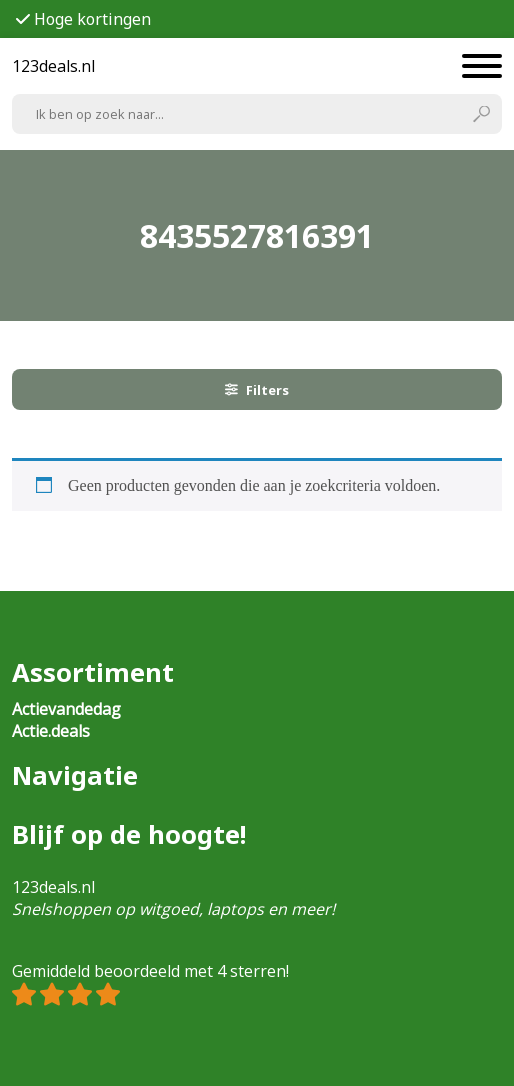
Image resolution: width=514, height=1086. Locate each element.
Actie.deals (51, 731)
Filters (257, 390)
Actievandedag (66, 709)
